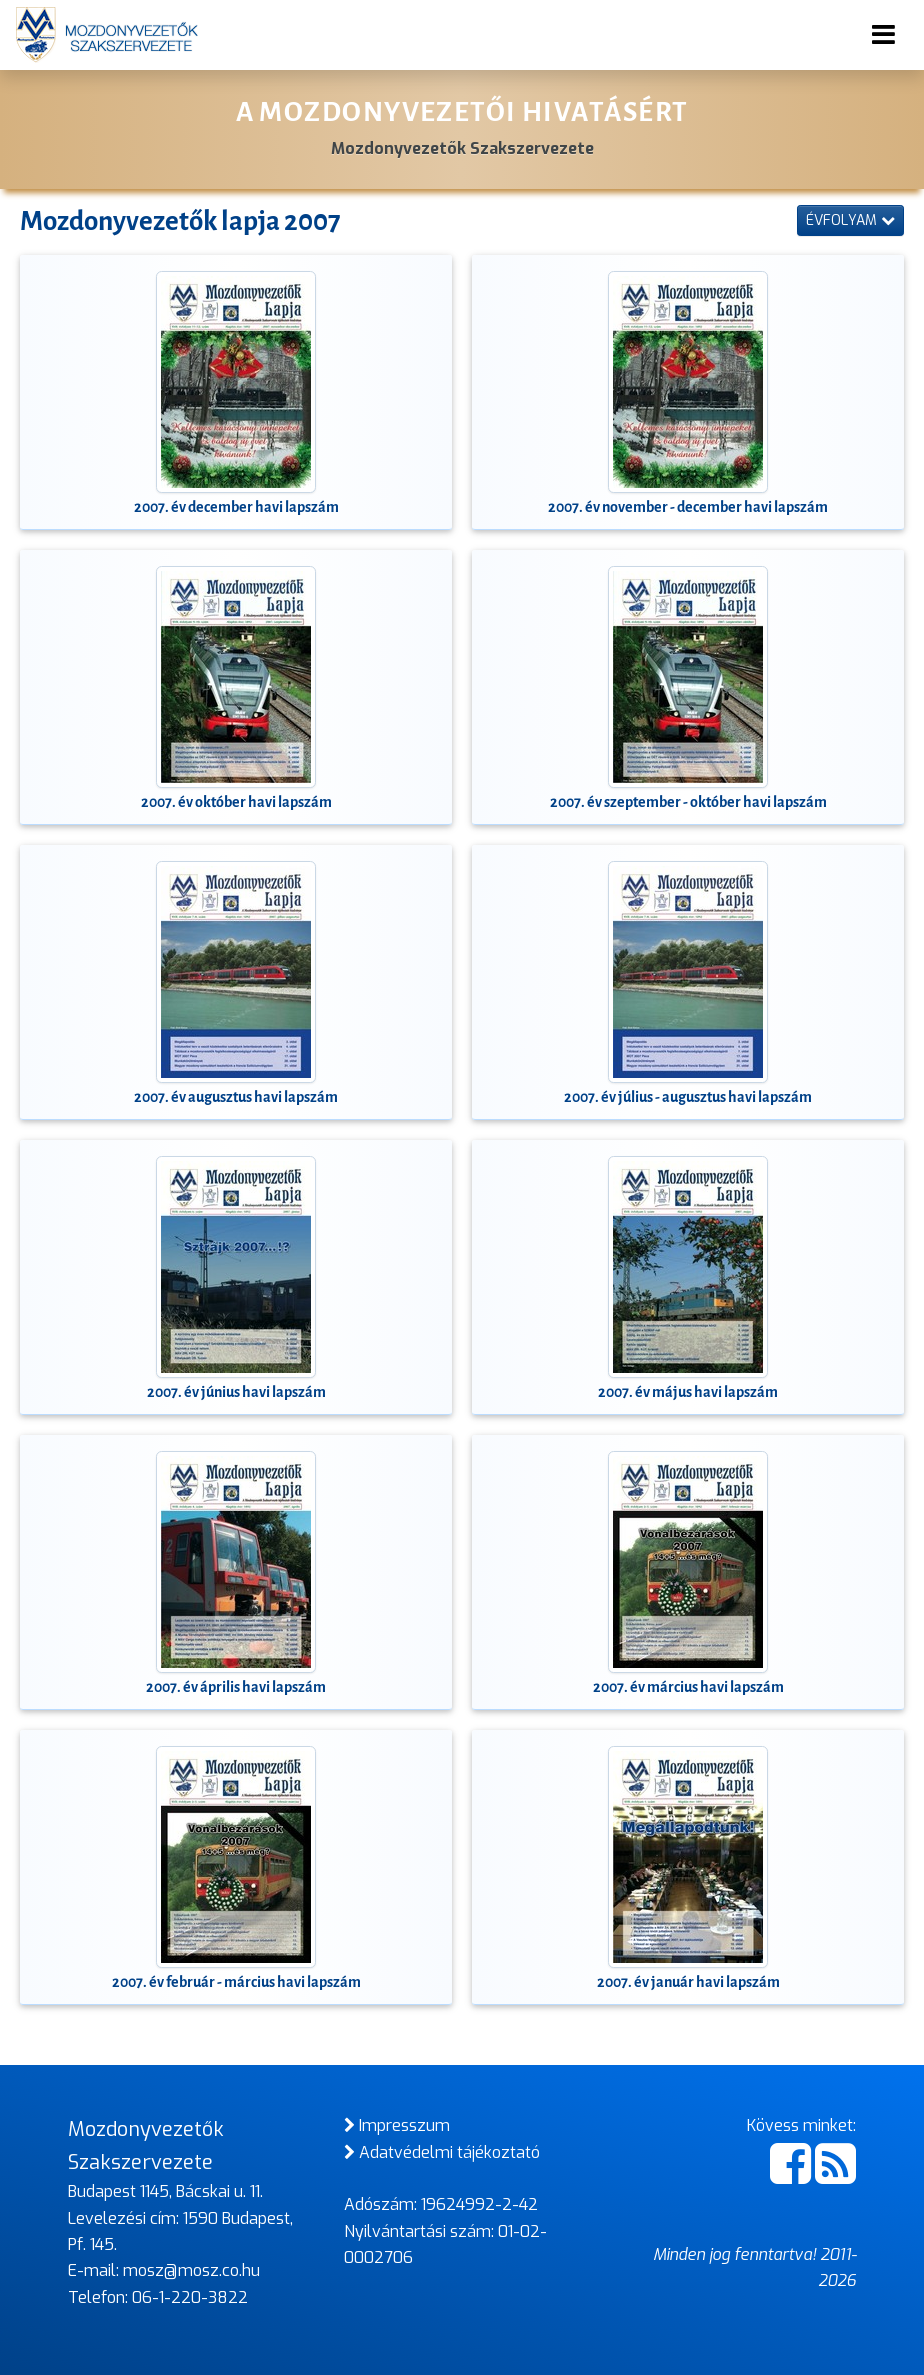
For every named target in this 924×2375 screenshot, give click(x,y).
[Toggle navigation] (883, 35)
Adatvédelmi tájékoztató (442, 2152)
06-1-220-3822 (190, 2297)
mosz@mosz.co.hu (191, 2270)
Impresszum (397, 2125)
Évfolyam (850, 220)
